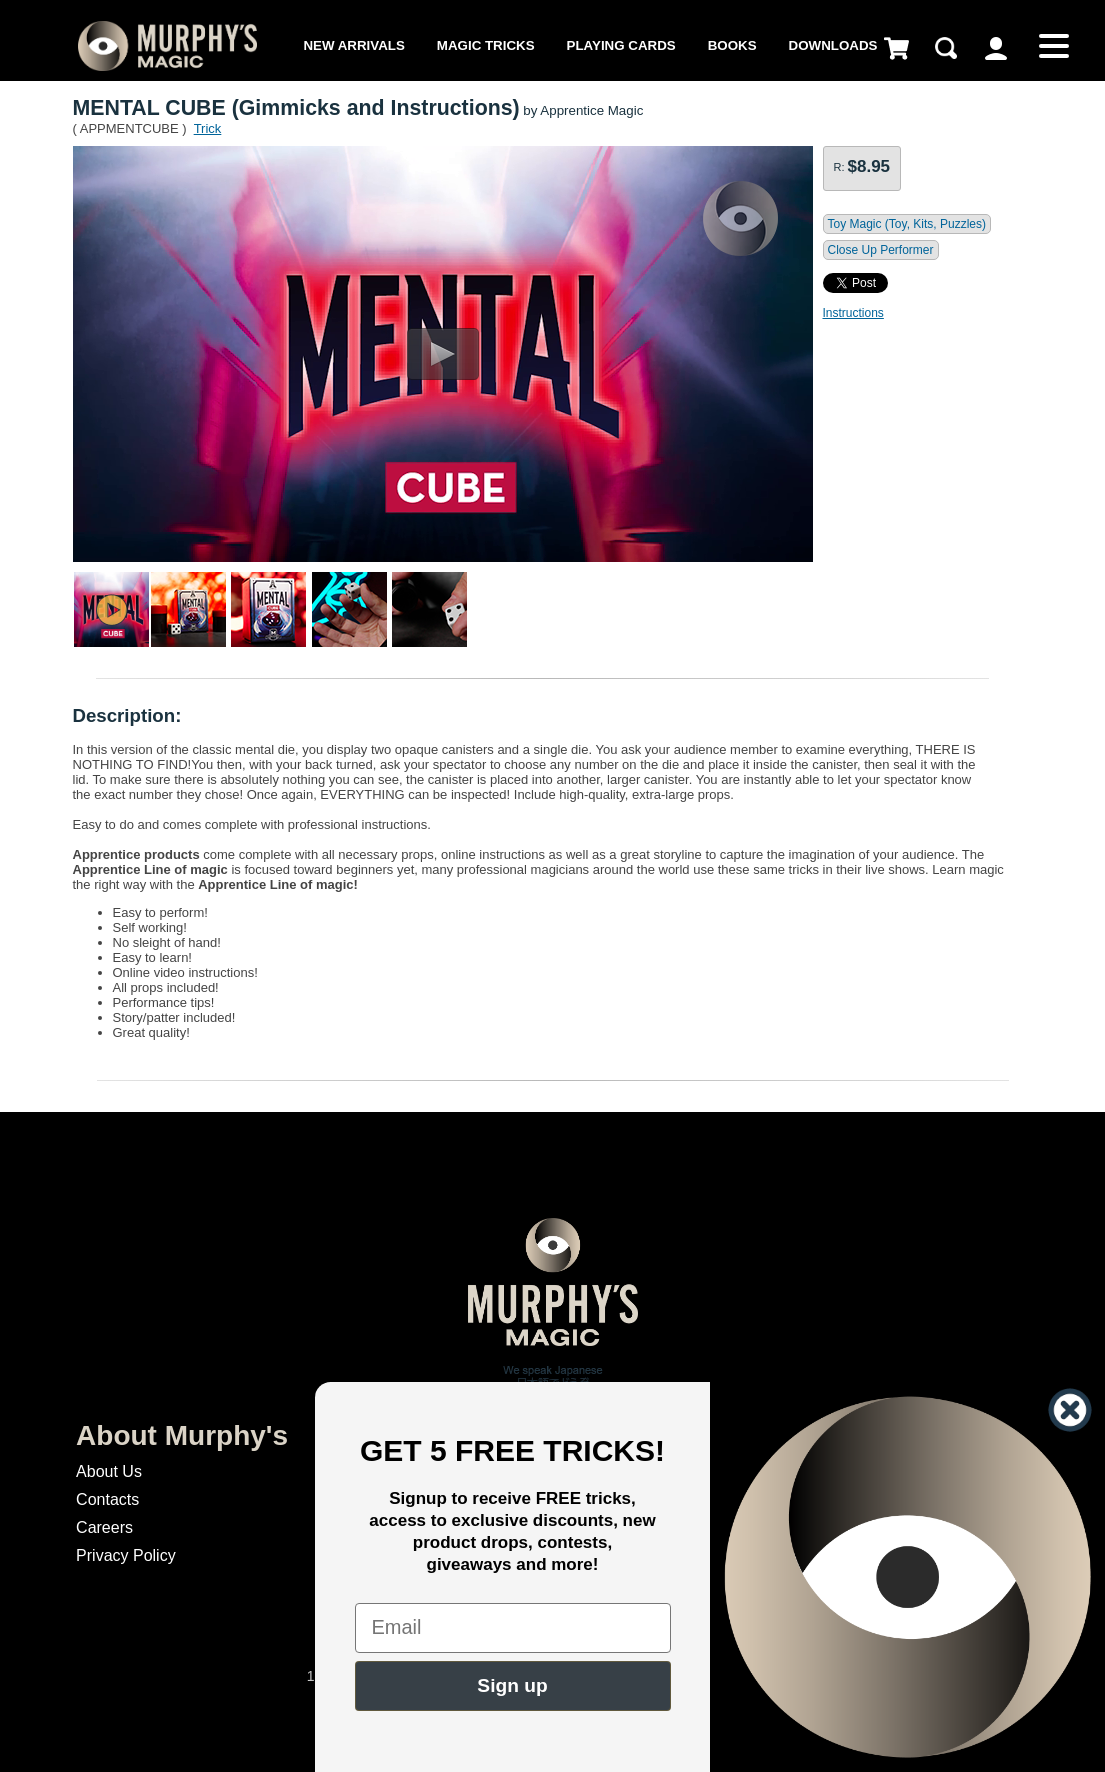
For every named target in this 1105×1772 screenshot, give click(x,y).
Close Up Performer (881, 250)
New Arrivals (353, 45)
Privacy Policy (126, 1555)
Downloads (833, 45)
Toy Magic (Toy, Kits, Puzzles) (907, 224)
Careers (104, 1527)
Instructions (853, 313)
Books (732, 45)
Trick (208, 128)
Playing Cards (621, 45)
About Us (109, 1471)
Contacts (107, 1499)
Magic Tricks (486, 45)
